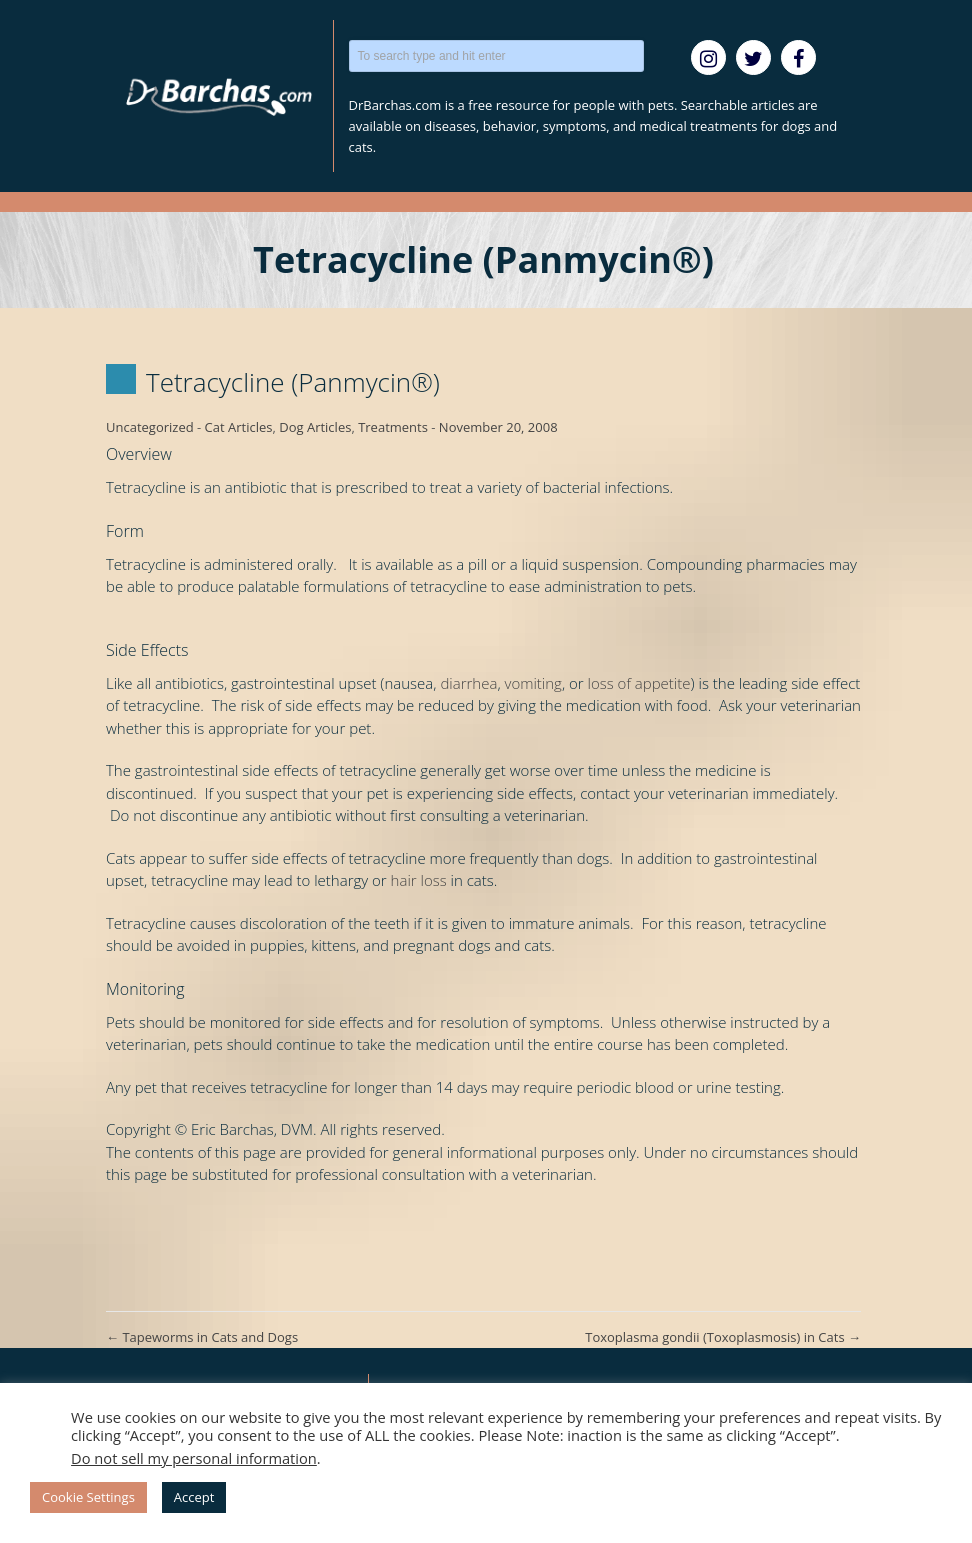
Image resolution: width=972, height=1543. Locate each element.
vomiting (533, 683)
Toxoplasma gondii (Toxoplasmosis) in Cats (723, 1337)
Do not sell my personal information (194, 1458)
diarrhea (468, 683)
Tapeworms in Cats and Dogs (202, 1337)
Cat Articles (239, 427)
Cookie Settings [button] (88, 1497)
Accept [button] (194, 1497)
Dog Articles (315, 427)
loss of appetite (639, 683)
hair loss (419, 880)
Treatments (393, 427)
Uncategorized (150, 427)
